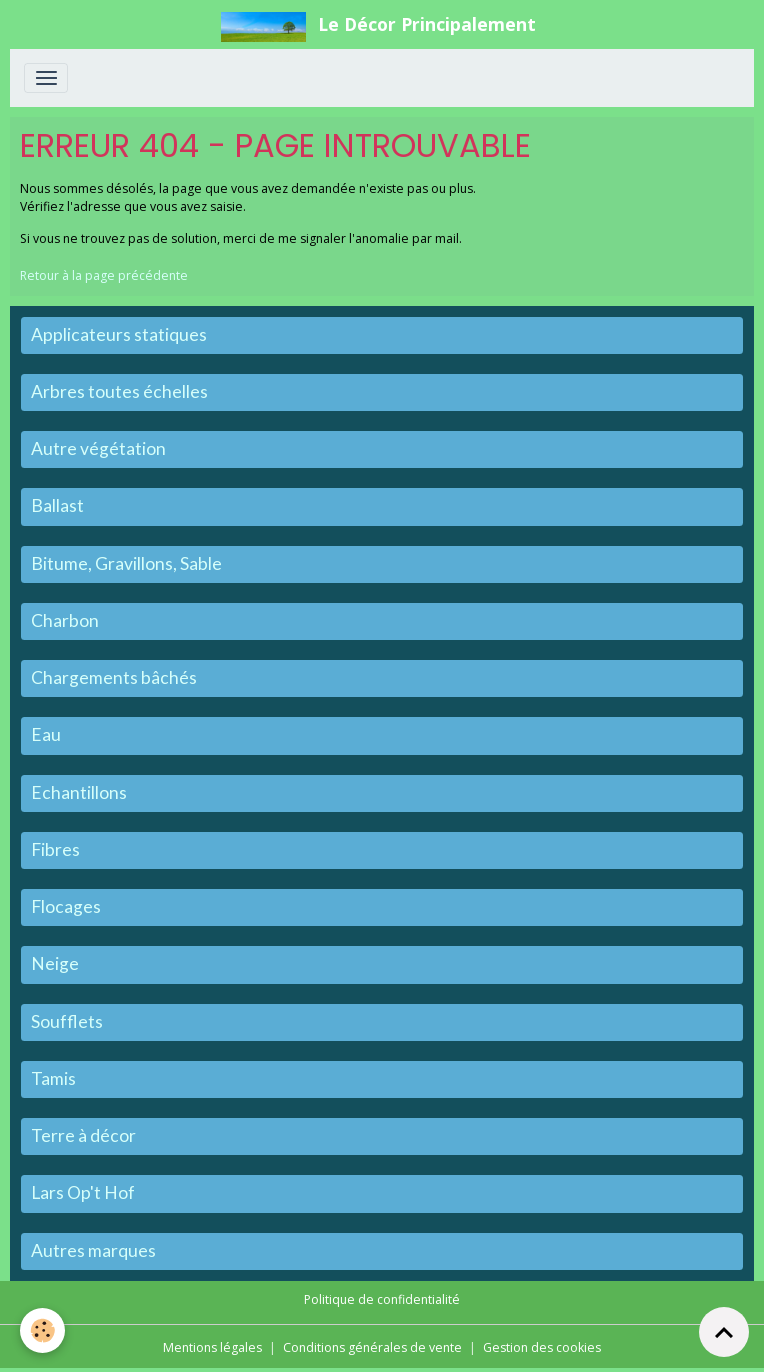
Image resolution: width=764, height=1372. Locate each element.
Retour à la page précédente (104, 275)
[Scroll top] (724, 1332)
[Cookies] (42, 1330)
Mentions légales (212, 1347)
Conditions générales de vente (372, 1347)
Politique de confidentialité (382, 1299)
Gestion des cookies (542, 1347)
